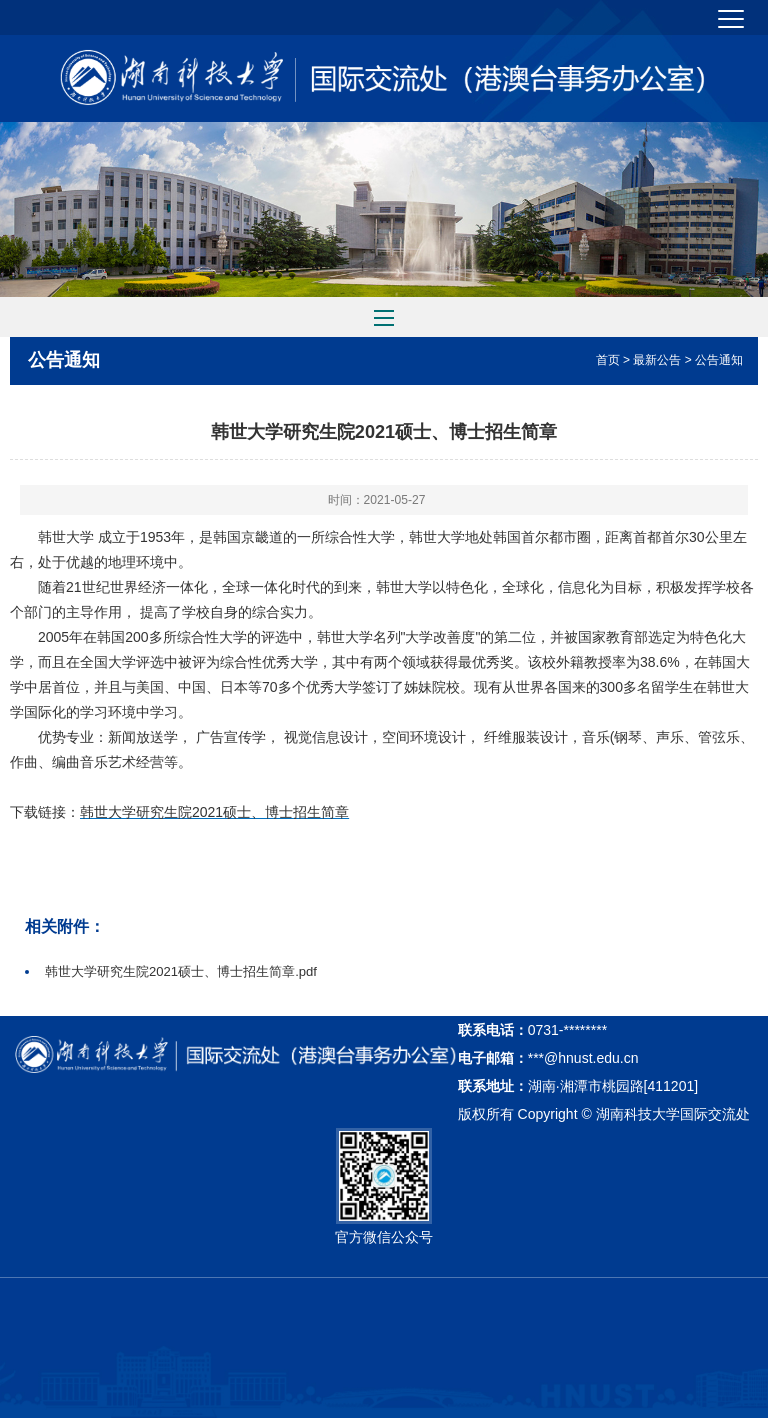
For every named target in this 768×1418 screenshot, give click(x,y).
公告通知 (64, 360)
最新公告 (657, 360)
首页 (608, 360)
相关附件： (65, 926)
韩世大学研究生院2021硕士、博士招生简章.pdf (181, 971)
